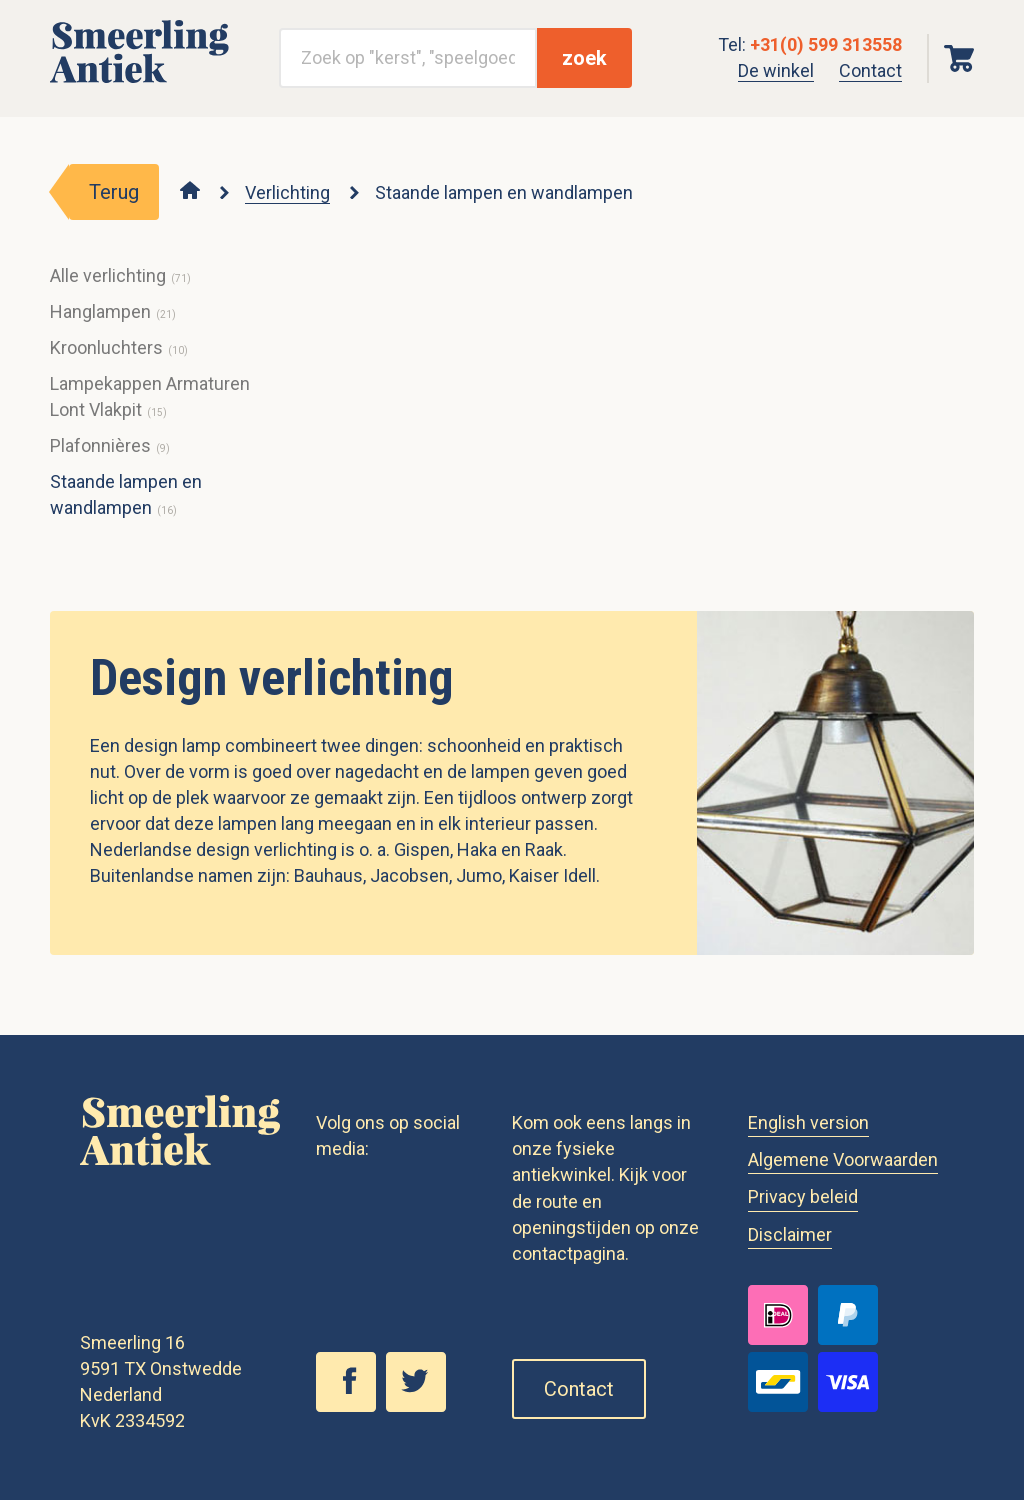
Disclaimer (790, 1234)
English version (808, 1122)
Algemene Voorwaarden (843, 1159)
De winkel (776, 70)
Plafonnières (100, 445)
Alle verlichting (108, 275)
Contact (870, 70)
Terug (114, 192)
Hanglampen (100, 311)
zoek (584, 58)
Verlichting (287, 192)
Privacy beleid (803, 1196)
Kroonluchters (106, 347)
